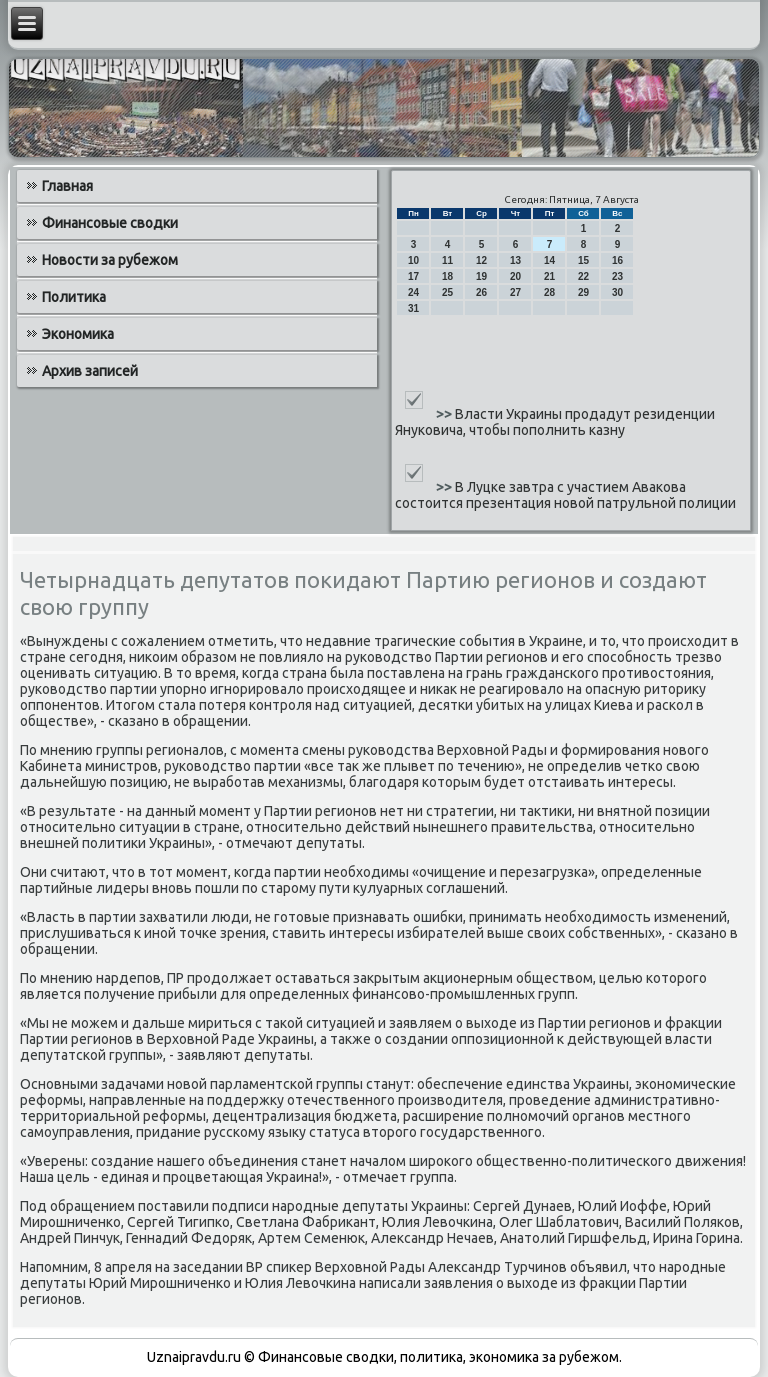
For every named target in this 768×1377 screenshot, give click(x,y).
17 (413, 276)
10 (413, 260)
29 (583, 292)
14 (549, 260)
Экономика (78, 334)
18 (447, 276)
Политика (74, 297)
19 (481, 276)
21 (549, 276)
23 (617, 276)
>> (445, 414)
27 (515, 292)
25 (447, 292)
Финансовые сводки (110, 223)
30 (617, 292)
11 (447, 260)
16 (617, 260)
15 (583, 260)
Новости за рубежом (110, 260)
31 (413, 308)
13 (515, 260)
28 (549, 292)
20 (515, 276)
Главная (67, 186)
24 (413, 292)
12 (481, 260)
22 (583, 276)
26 (481, 292)
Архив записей (90, 371)
